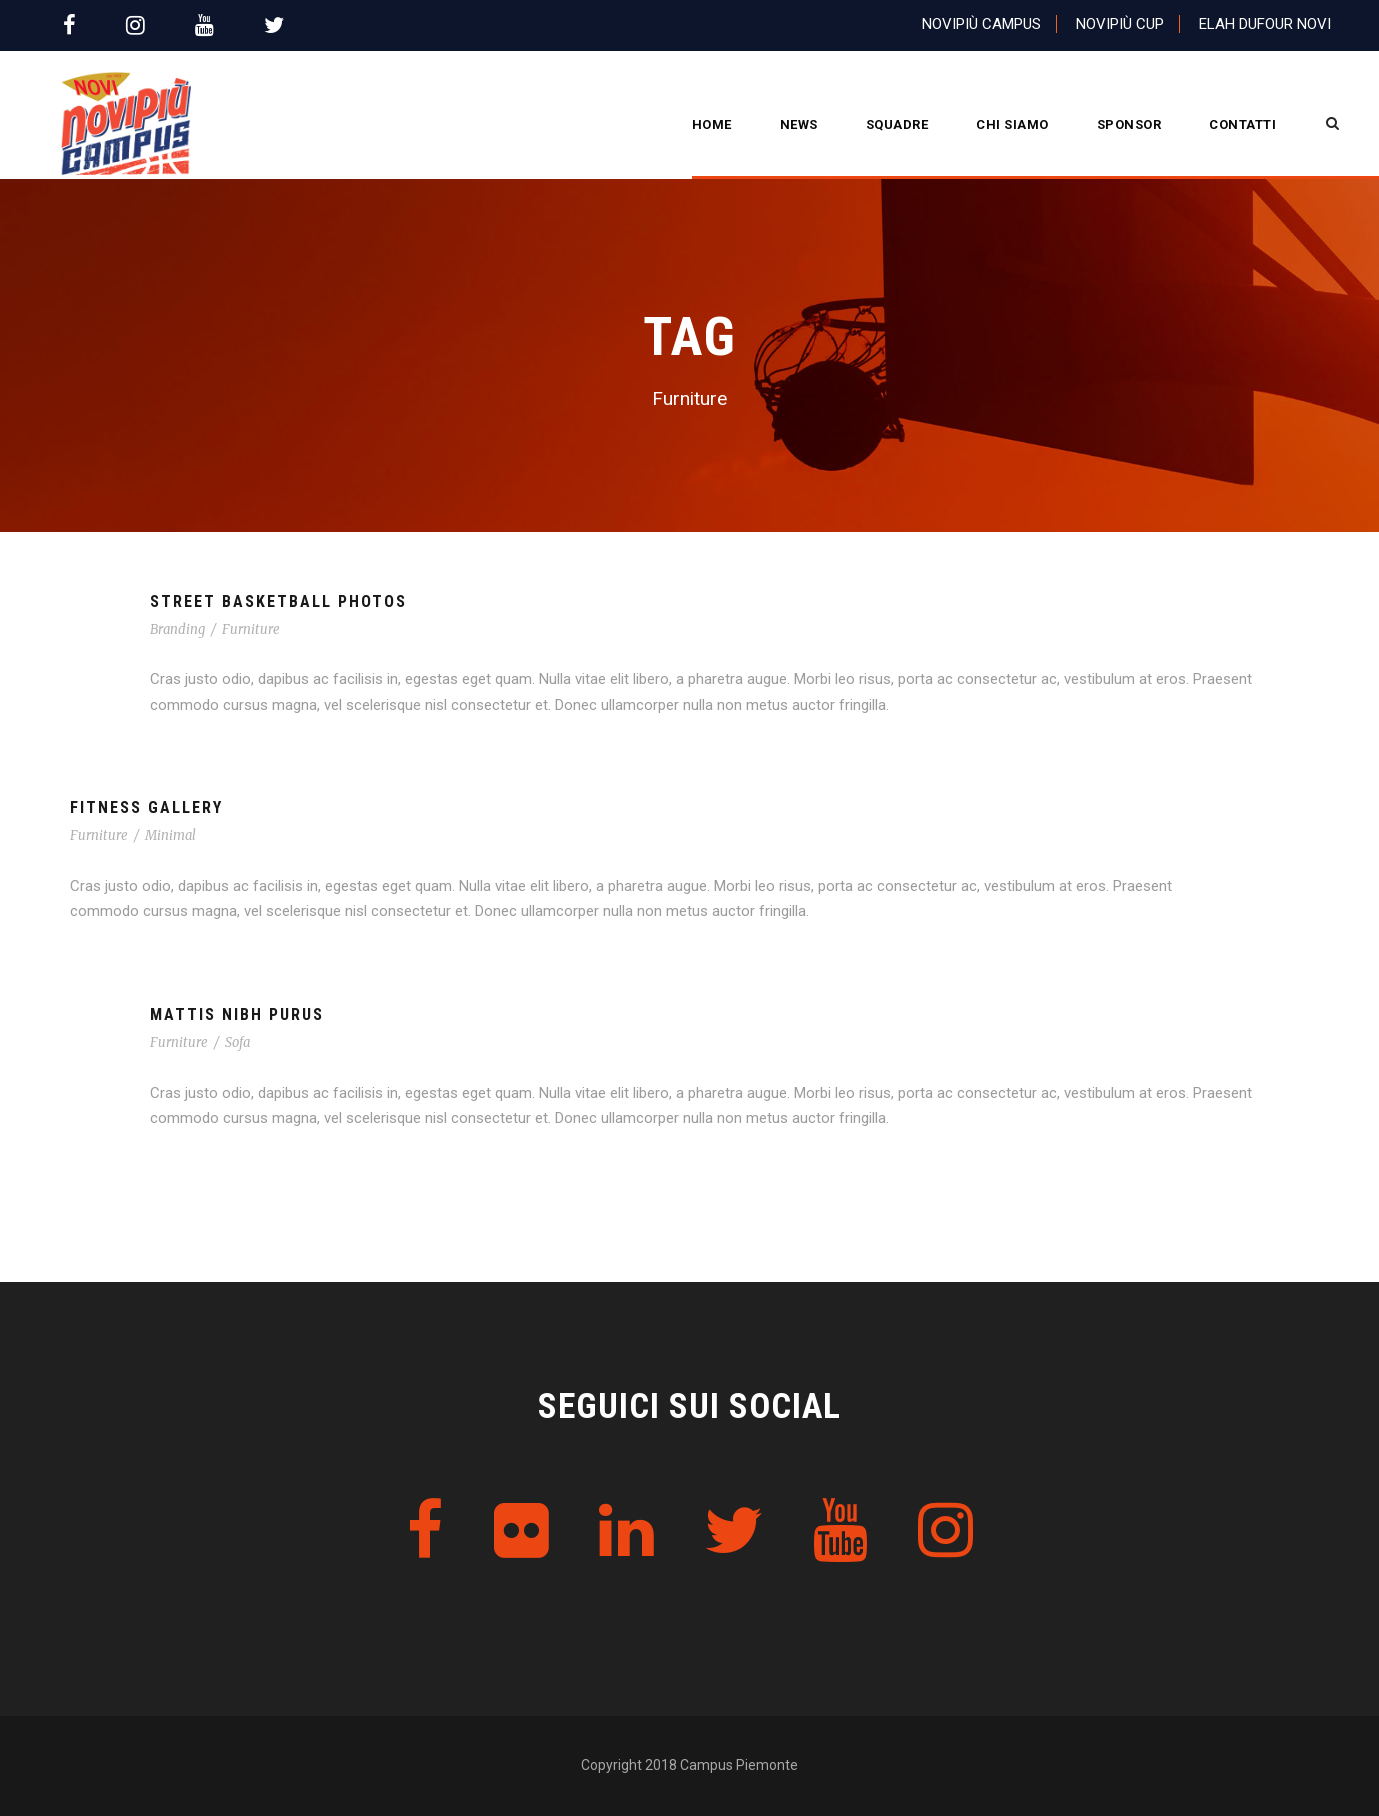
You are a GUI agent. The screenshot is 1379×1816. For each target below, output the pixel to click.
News (799, 124)
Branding (177, 629)
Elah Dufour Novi (1265, 24)
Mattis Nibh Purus (237, 1014)
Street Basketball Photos (278, 601)
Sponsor (1129, 124)
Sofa (237, 1042)
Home (712, 124)
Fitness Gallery (146, 807)
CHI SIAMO (1012, 124)
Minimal (170, 835)
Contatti (1242, 124)
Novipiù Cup (1120, 24)
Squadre (897, 124)
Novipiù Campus (981, 24)
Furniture (251, 629)
